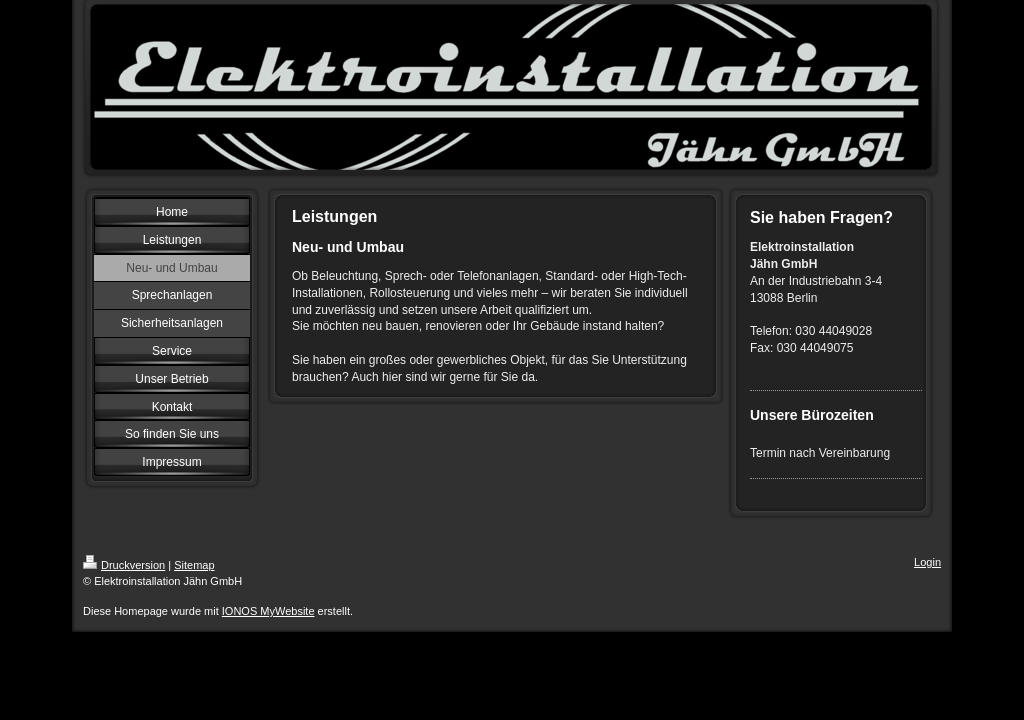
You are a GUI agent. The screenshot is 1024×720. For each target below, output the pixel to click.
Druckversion (124, 565)
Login (927, 562)
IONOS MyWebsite (268, 611)
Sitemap (194, 565)
